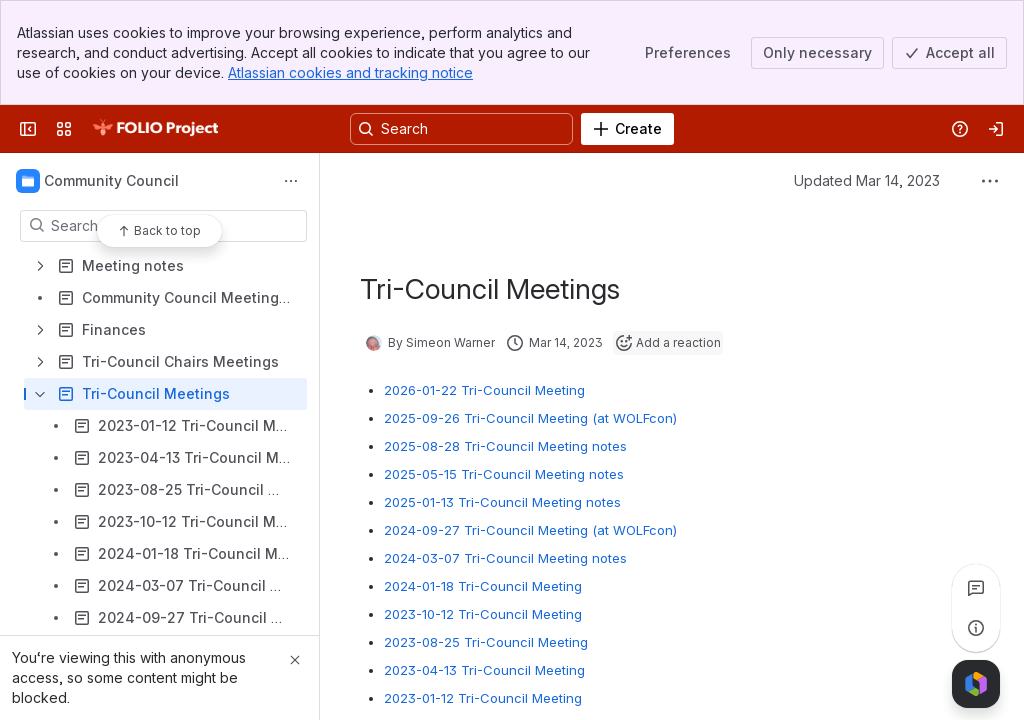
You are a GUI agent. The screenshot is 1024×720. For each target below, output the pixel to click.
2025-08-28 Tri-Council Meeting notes (505, 446)
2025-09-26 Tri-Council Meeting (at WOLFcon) (530, 418)
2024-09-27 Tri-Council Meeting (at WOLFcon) (530, 530)
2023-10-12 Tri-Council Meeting (483, 614)
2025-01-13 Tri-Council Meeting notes (502, 502)
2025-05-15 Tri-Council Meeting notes (504, 474)
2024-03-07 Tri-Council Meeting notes (505, 558)
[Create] (627, 129)
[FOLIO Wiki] (155, 129)
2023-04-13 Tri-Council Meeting (484, 670)
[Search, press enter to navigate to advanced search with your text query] (461, 129)
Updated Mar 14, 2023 (867, 180)
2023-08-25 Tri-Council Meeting (486, 642)
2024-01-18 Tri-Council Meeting (483, 586)
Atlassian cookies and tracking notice (350, 72)
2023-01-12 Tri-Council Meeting (483, 698)
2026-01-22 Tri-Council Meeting (484, 390)
